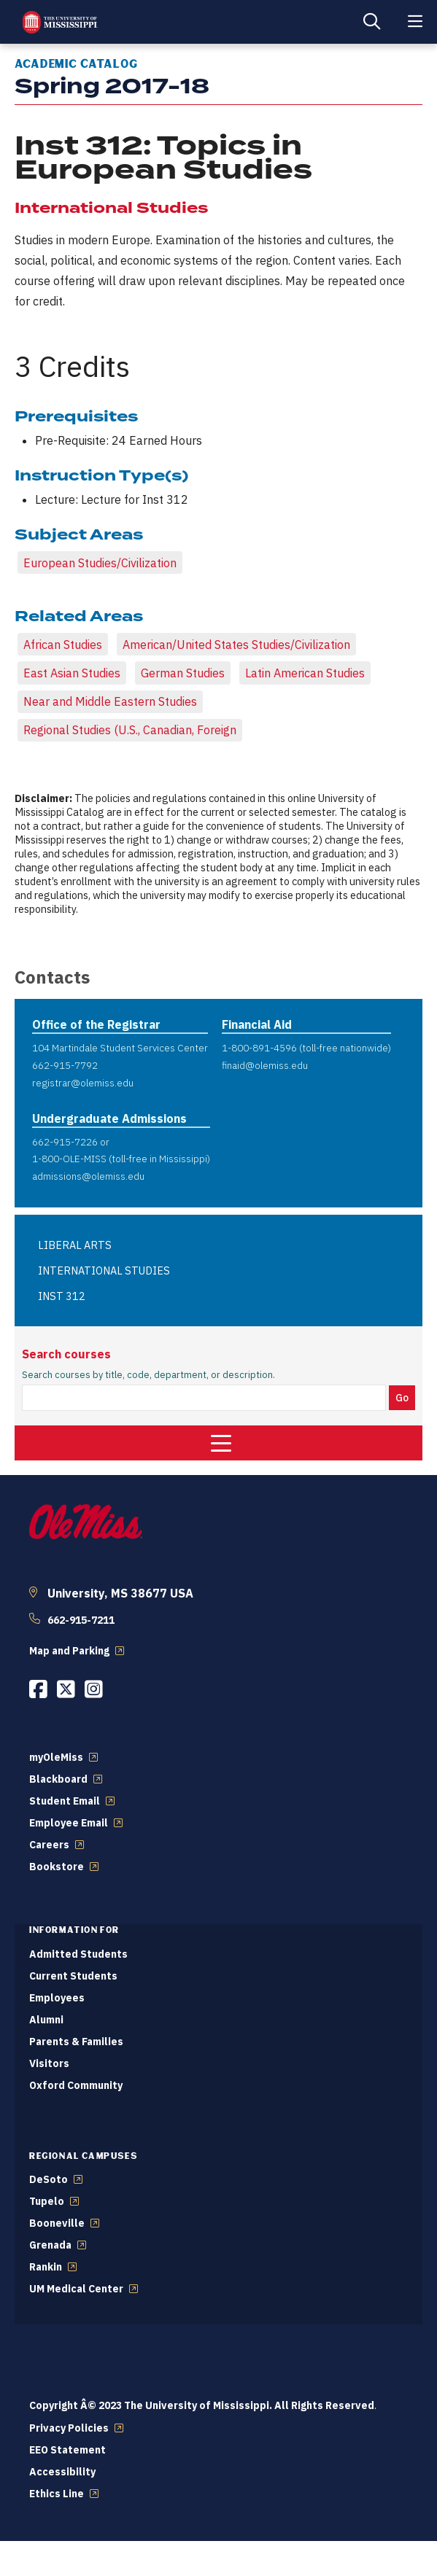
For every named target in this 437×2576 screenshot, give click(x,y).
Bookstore (56, 1866)
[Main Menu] (415, 22)
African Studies (62, 644)
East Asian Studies (71, 673)
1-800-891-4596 (259, 1047)
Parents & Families (76, 2041)
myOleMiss (56, 1757)
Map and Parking (69, 1650)
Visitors (49, 2063)
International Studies (111, 208)
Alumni (46, 2019)
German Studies (183, 673)
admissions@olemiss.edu (88, 1176)
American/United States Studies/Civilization (236, 644)
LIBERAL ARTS (75, 1245)
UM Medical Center (76, 2288)
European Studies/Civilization (100, 563)
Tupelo (46, 2201)
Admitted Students (78, 1954)
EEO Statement (67, 2449)
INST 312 (61, 1296)
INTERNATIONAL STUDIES (104, 1270)
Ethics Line (56, 2493)
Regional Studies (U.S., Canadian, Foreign (129, 730)
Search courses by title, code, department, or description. (148, 1375)
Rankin (45, 2266)
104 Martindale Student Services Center (120, 1047)
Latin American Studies (305, 673)
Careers (49, 1844)
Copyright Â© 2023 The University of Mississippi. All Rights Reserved (201, 2405)
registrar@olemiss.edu (83, 1082)
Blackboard (58, 1779)
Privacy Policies (69, 2428)
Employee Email (68, 1822)
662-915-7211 (81, 1620)
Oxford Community (76, 2085)
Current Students (73, 1975)
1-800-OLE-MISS (69, 1158)
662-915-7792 (65, 1065)
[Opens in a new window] (38, 1689)
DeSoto (48, 2179)
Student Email (64, 1801)
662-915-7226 (65, 1141)
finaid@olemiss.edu (265, 1065)
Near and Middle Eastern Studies (110, 701)
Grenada (50, 2245)
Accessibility (62, 2471)
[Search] (371, 22)
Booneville (57, 2223)
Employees (57, 1997)
